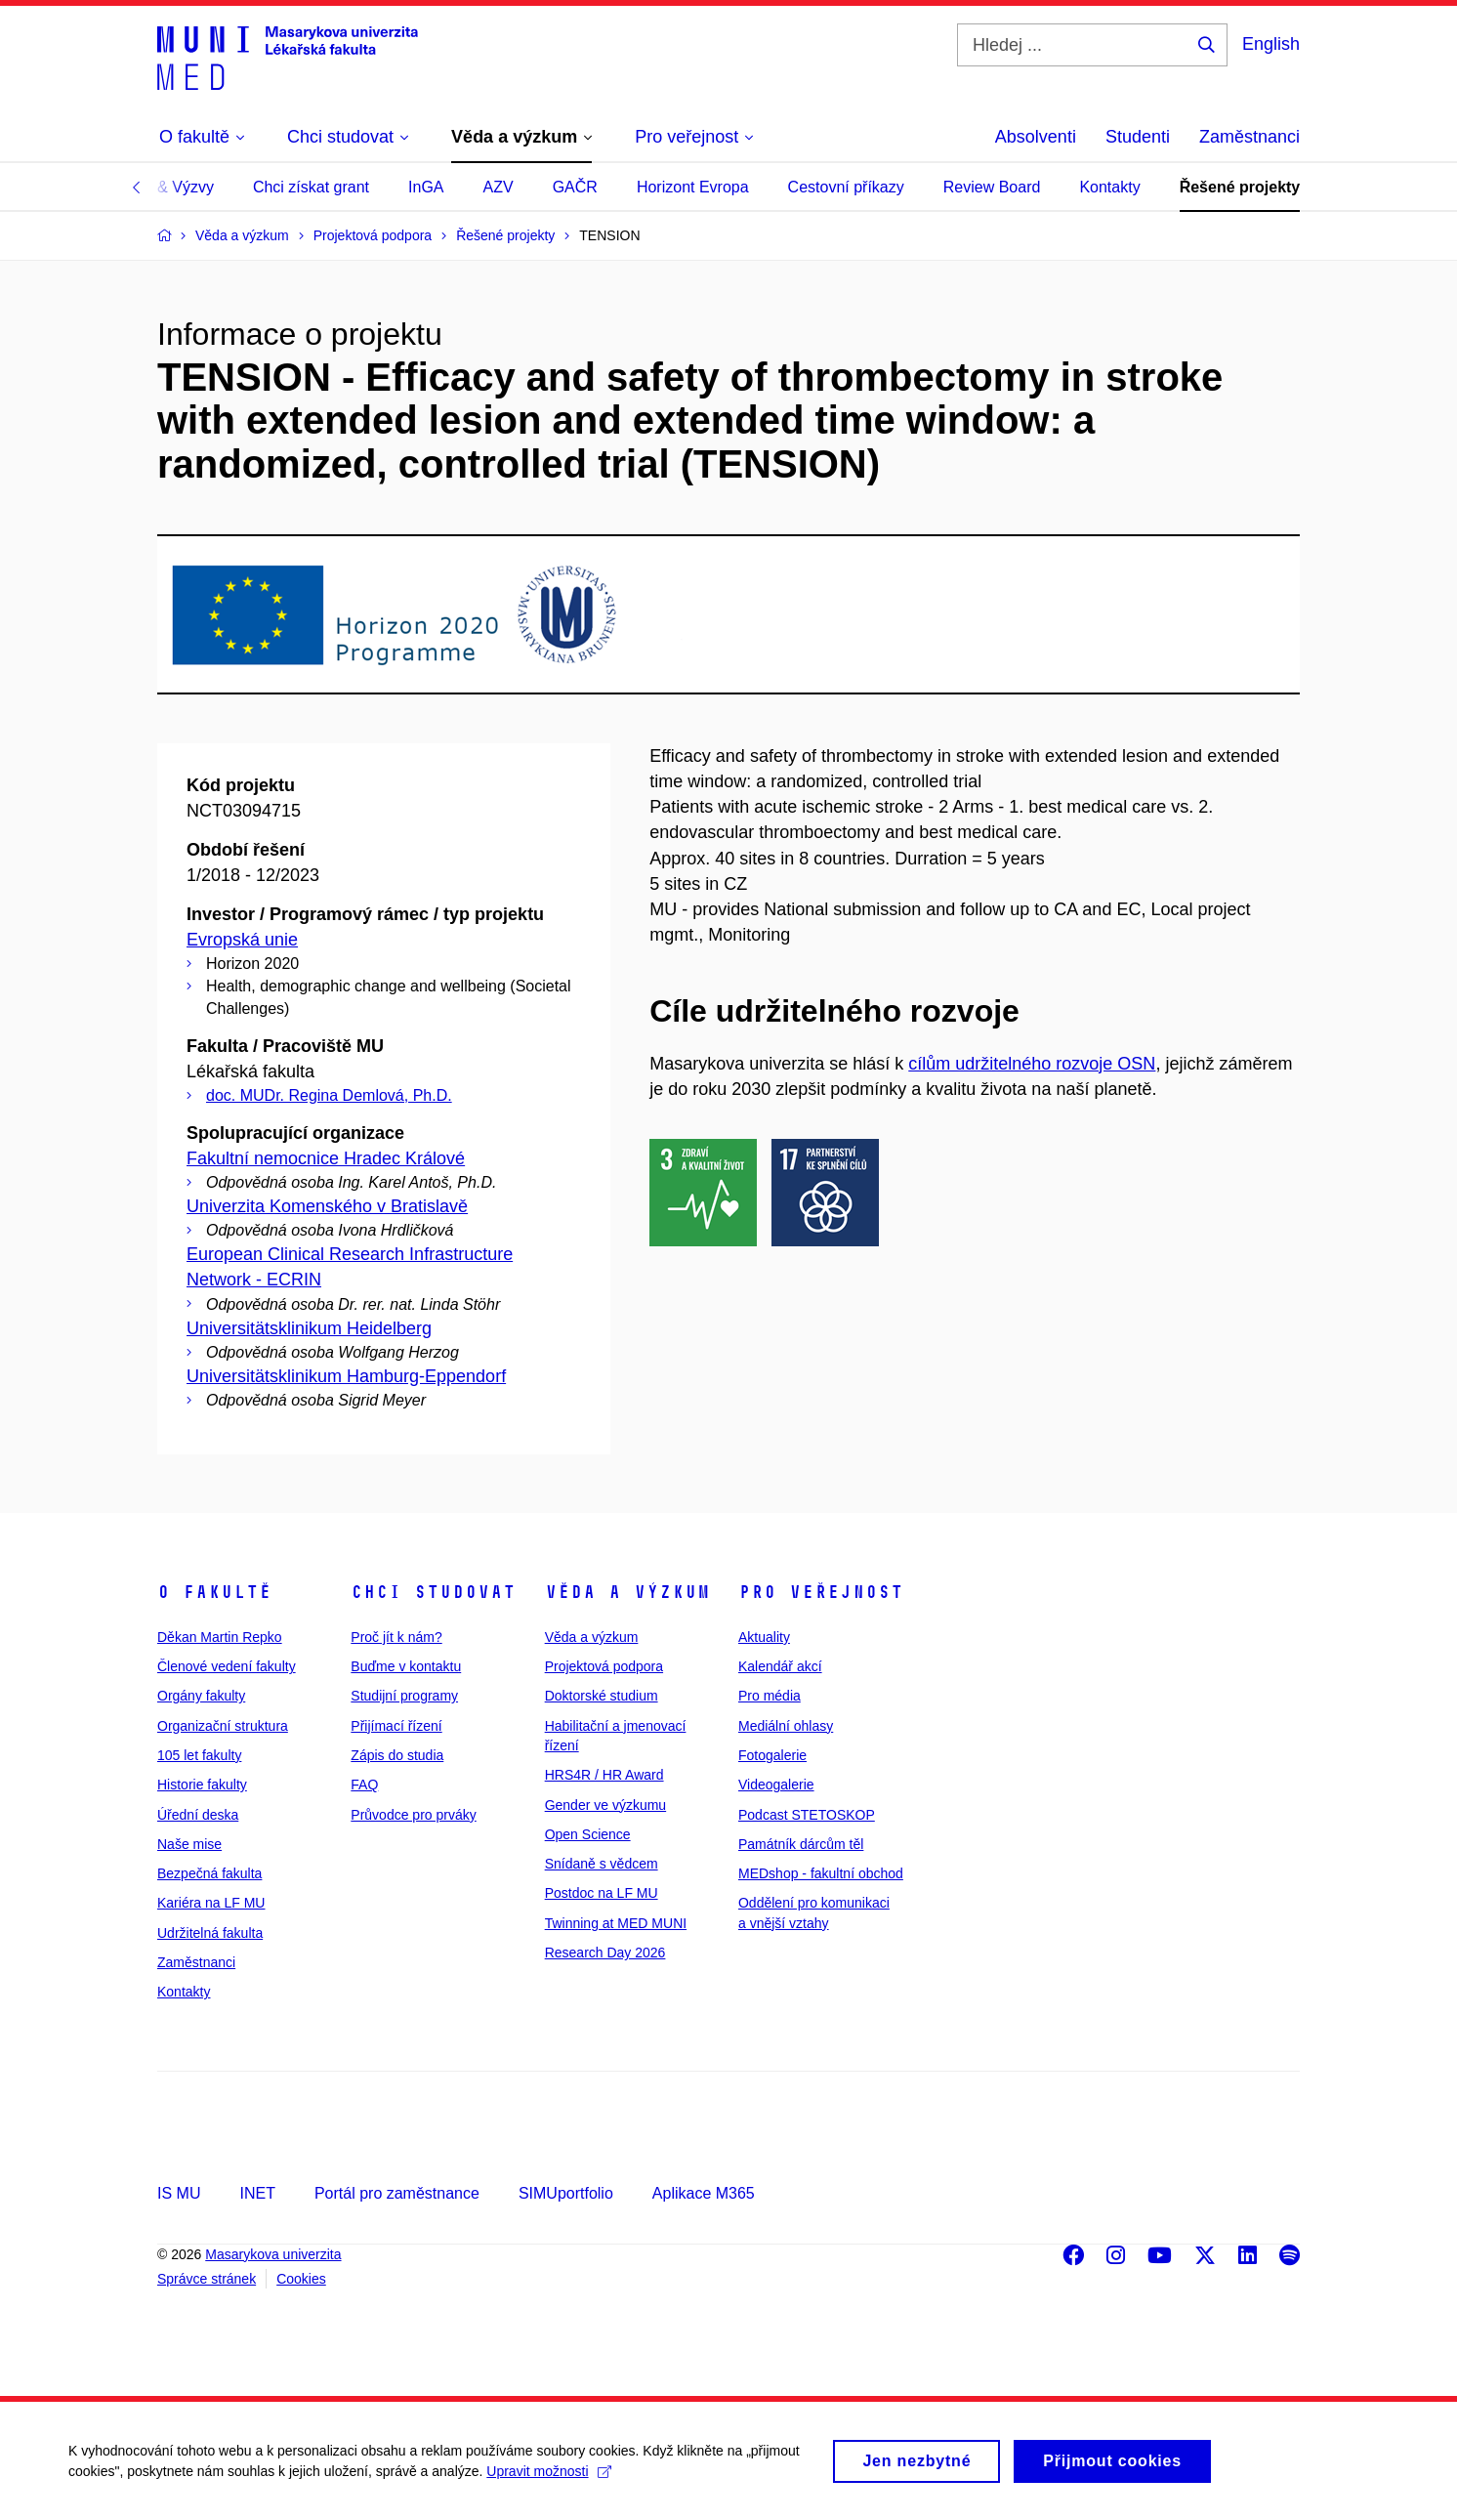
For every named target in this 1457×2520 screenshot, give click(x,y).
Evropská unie (242, 939)
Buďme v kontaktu (406, 1666)
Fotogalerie (772, 1755)
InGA (425, 187)
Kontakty (1109, 187)
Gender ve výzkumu (606, 1805)
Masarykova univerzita (273, 2254)
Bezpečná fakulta (209, 1873)
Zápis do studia (397, 1755)
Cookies (301, 2279)
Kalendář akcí (780, 1666)
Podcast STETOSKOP (806, 1815)
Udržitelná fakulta (210, 1933)
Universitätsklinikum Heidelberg (309, 1328)
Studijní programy (404, 1695)
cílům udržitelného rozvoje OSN (1031, 1063)
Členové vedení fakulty (226, 1666)
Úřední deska (197, 1815)
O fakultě (214, 1592)
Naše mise (189, 1844)
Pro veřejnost (820, 1592)
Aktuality (764, 1637)
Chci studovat (433, 1592)
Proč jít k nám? (396, 1637)
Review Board (992, 187)
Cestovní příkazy (846, 187)
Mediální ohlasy (785, 1726)
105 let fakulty (199, 1755)
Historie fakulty (202, 1784)
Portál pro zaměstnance (396, 2193)
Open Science (588, 1834)
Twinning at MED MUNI (616, 1923)
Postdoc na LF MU (601, 1893)
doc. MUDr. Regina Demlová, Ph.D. (329, 1095)
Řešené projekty (1240, 187)
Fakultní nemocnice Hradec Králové (326, 1158)
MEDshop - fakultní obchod (820, 1873)
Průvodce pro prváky (413, 1815)
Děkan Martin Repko (219, 1637)
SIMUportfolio (566, 2193)
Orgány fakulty (201, 1695)
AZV (498, 187)
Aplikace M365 (703, 2193)
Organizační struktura (222, 1726)
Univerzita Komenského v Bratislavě (327, 1206)
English (1271, 44)
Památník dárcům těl (800, 1844)
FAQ (364, 1784)
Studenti (1137, 137)
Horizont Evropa (693, 187)
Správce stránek (206, 2279)
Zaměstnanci (1249, 137)
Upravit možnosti (548, 2479)
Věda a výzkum (627, 1592)
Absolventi (1035, 137)
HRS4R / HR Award (604, 1775)
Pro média (769, 1695)
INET (256, 2193)
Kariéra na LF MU (211, 1903)
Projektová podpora (604, 1666)
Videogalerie (776, 1784)
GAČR (575, 187)
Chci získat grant (311, 187)
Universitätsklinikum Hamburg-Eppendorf (346, 1376)
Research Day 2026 (605, 1952)
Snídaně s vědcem (601, 1863)
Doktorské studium (601, 1695)
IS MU (178, 2193)
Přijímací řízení (396, 1726)
